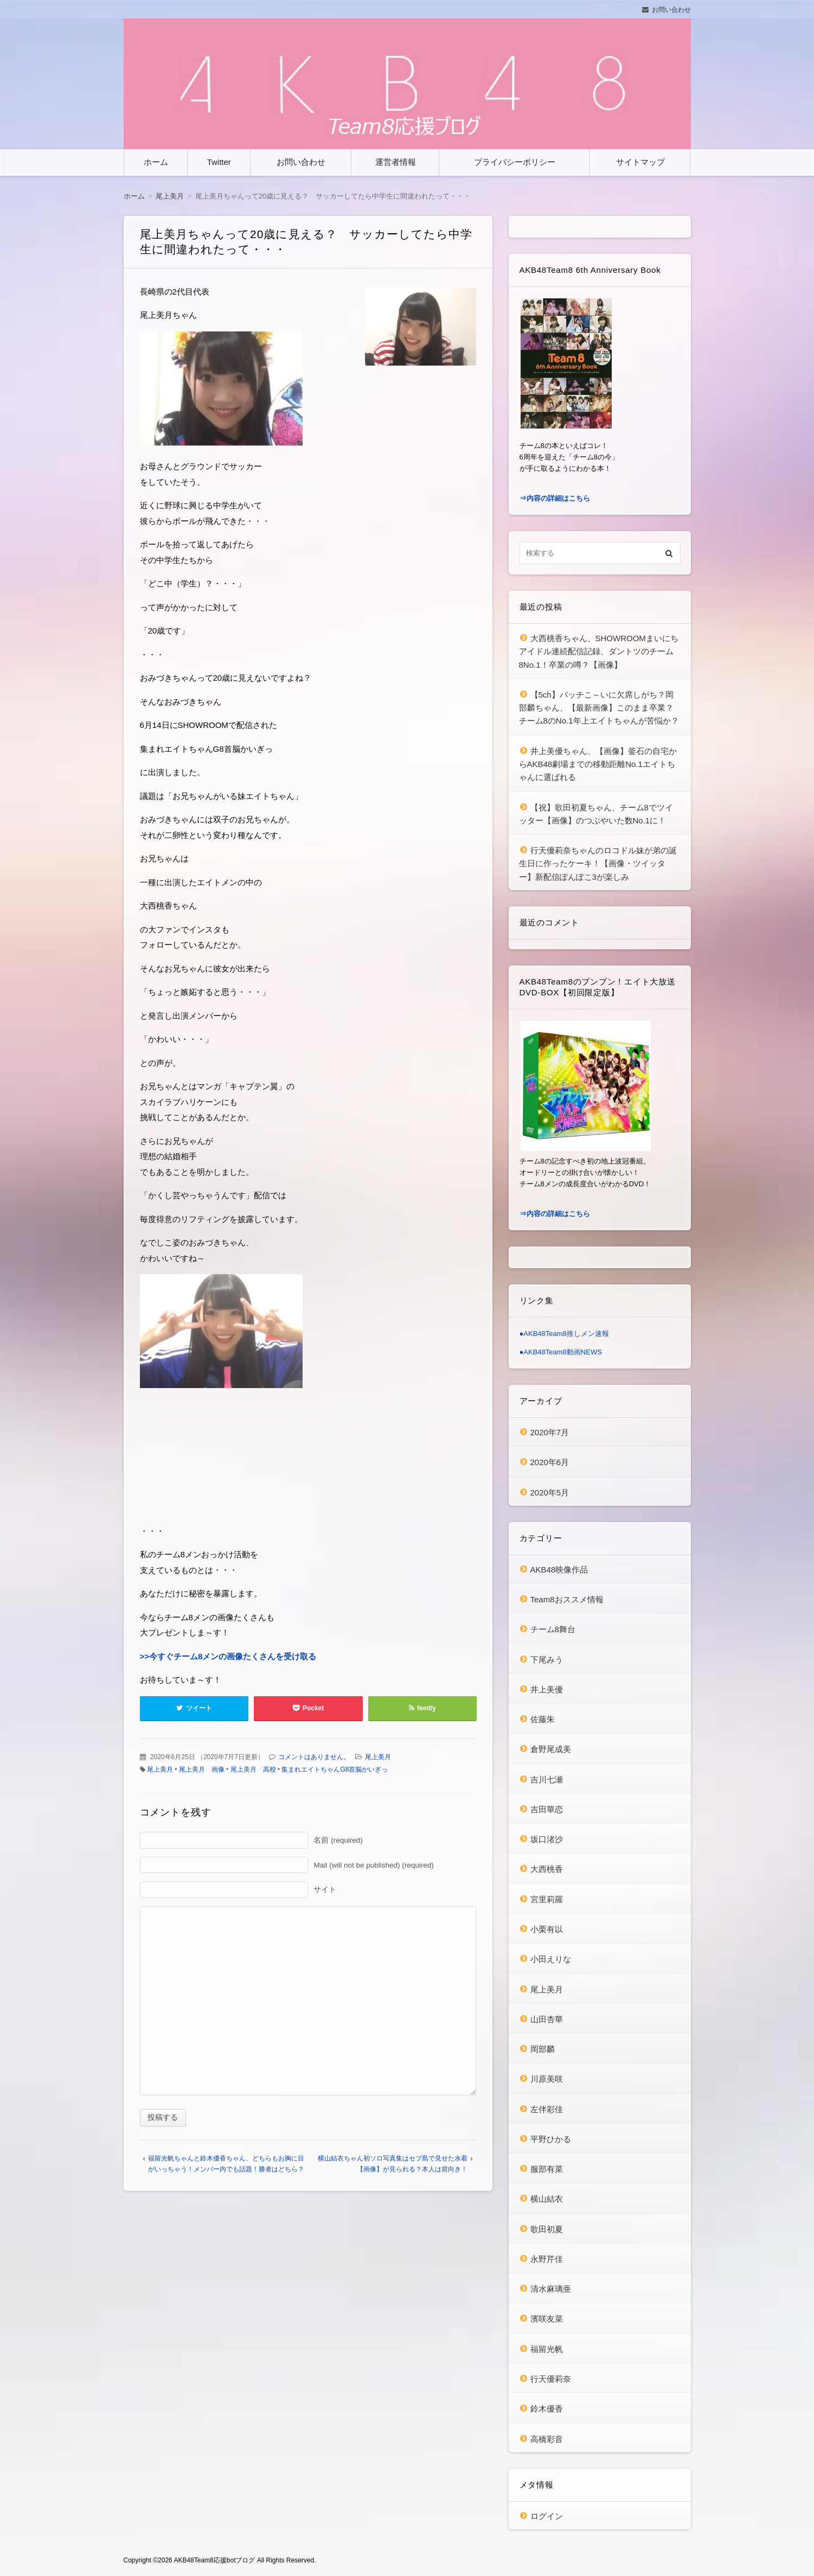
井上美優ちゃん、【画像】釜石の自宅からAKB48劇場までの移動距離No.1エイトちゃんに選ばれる (598, 764)
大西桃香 (546, 1869)
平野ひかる (550, 2139)
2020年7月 (549, 1432)
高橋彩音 (546, 2439)
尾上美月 (378, 1757)
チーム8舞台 (552, 1629)
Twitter (219, 162)
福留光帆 (546, 2349)
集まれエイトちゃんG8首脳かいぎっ (334, 1769)
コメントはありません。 (314, 1757)
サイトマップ (640, 162)
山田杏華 (546, 2019)
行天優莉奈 (550, 2378)
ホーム (156, 162)
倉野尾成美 (550, 1749)
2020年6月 (549, 1462)
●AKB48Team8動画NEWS (561, 1352)
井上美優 (546, 1689)
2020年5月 (549, 1492)
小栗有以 (546, 1929)
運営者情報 (395, 162)
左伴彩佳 (546, 2109)
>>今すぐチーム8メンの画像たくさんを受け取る (228, 1656)
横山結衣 (546, 2198)
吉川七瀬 (546, 1779)
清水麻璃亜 (550, 2288)
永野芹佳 (546, 2259)
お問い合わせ (671, 10)
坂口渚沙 (546, 1839)
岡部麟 (542, 2049)
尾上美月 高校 (253, 1769)
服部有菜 (546, 2169)
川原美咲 (546, 2078)
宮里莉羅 (546, 1899)
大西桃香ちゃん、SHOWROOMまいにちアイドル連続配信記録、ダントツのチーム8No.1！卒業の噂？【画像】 (598, 651)
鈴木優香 (546, 2408)
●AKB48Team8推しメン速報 (564, 1333)
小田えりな (550, 1959)
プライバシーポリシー (514, 162)
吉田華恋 (546, 1809)
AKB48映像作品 (559, 1569)
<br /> (172, 1459)
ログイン (546, 2516)
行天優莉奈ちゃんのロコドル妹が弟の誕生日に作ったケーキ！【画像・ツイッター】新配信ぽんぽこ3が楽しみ (598, 863)
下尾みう (546, 1659)
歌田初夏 (546, 2229)
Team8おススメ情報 (567, 1599)
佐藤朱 (542, 1719)
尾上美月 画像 (202, 1769)
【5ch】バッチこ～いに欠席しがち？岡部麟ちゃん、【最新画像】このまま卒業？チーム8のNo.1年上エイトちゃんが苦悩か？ (599, 708)
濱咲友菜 (546, 2318)
